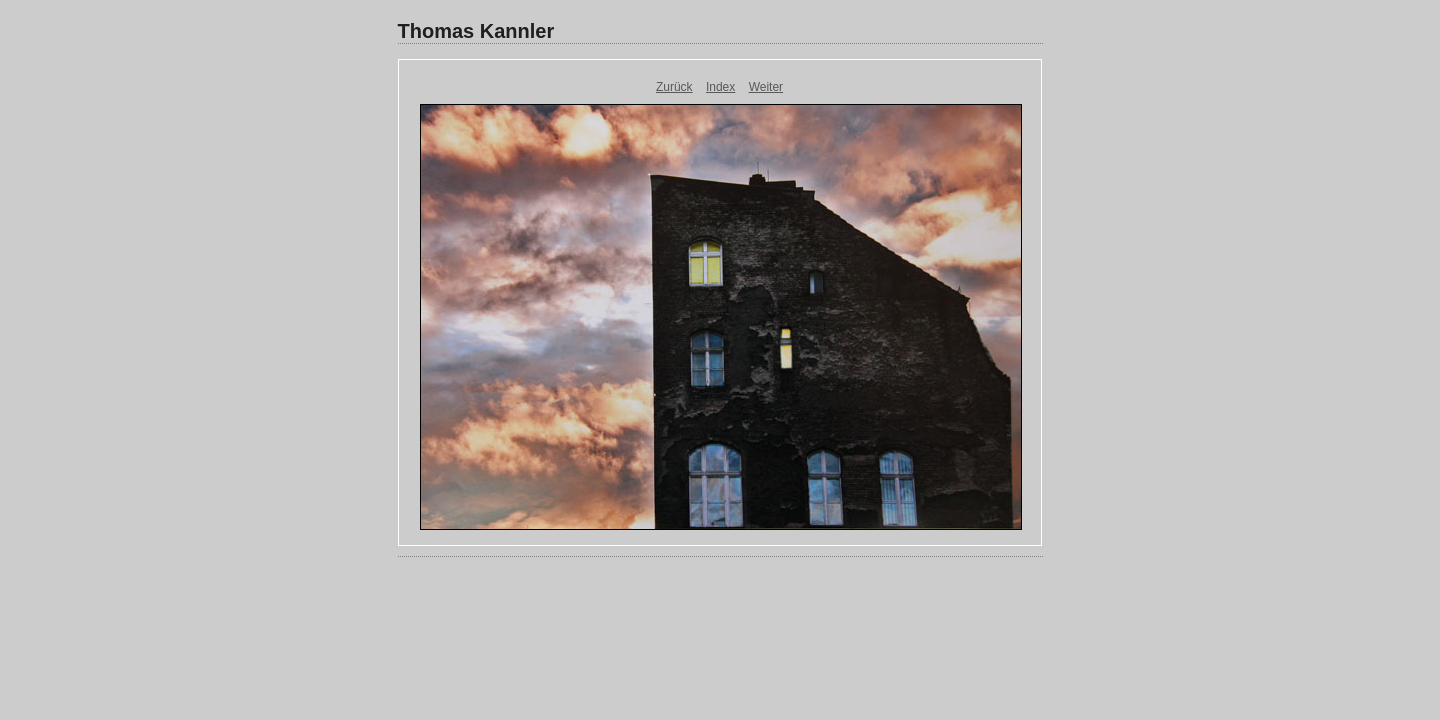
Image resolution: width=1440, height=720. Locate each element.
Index (720, 87)
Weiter (766, 87)
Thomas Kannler (476, 31)
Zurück (674, 87)
